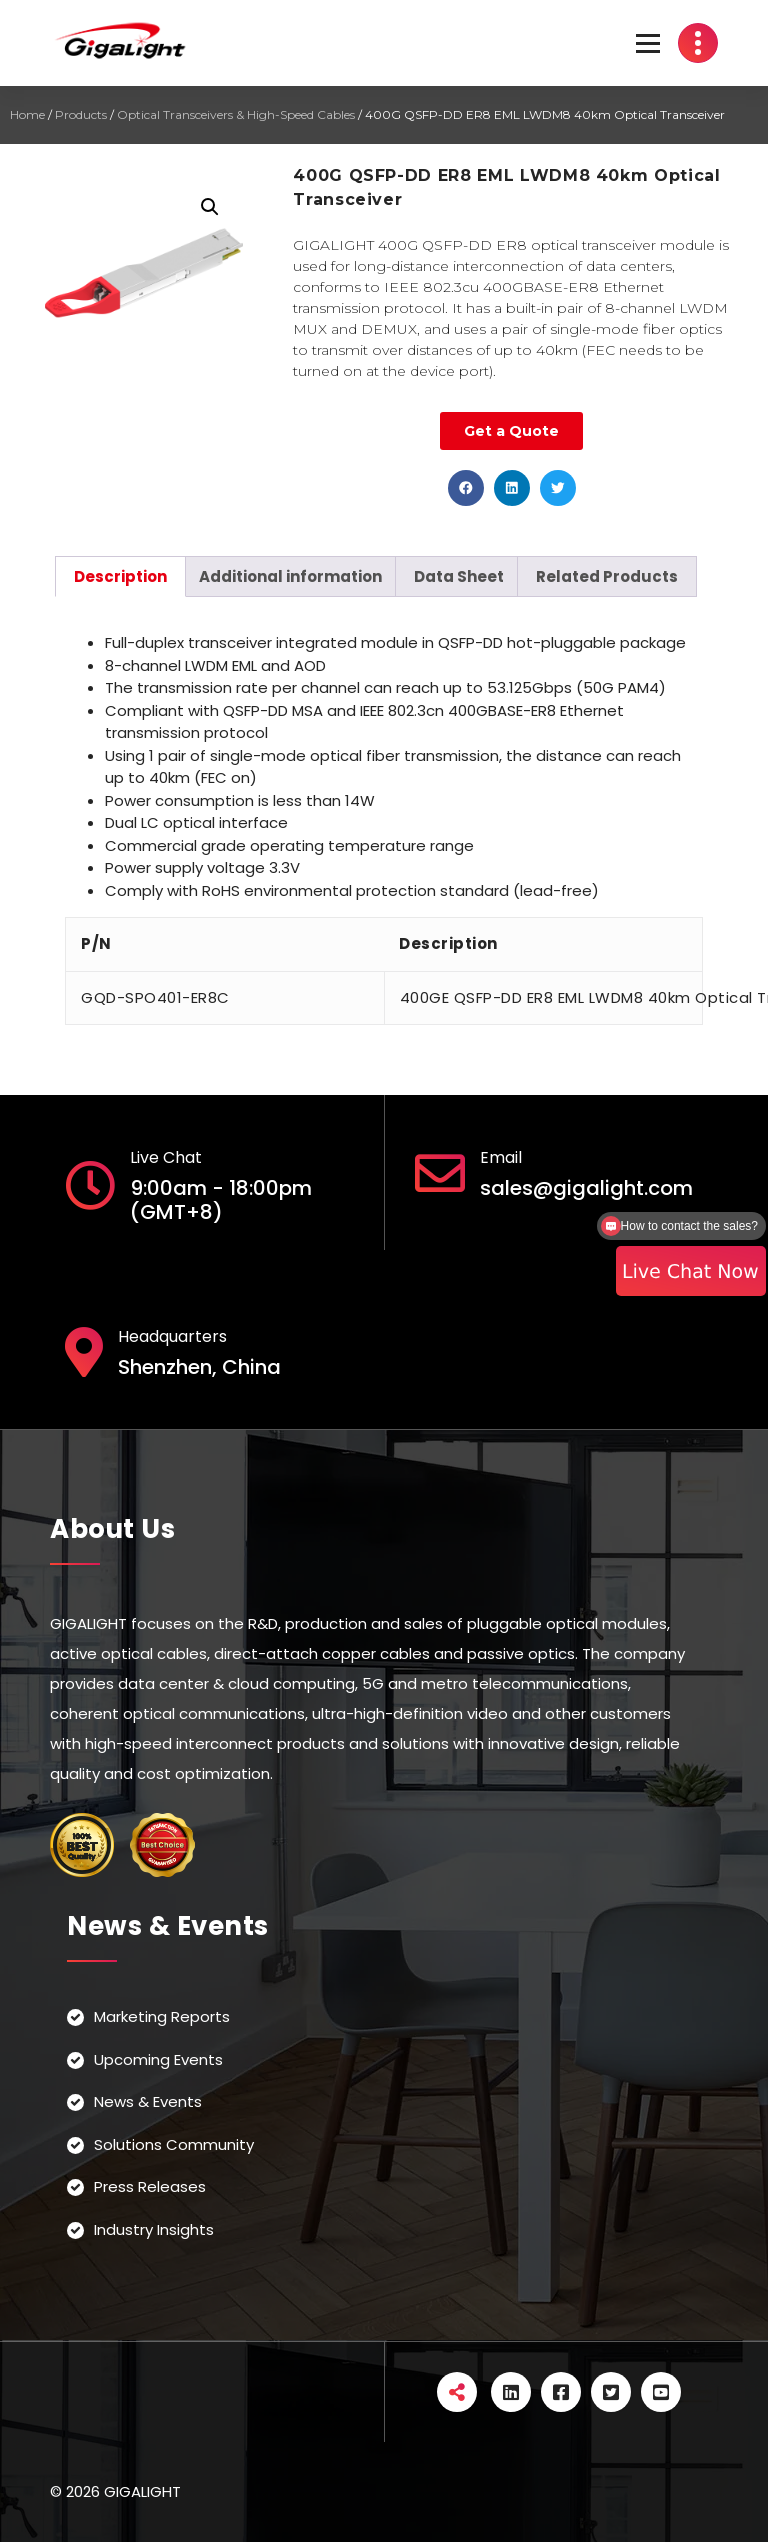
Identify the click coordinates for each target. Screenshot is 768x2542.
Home (27, 114)
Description (120, 576)
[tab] (120, 576)
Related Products (607, 576)
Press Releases (150, 2186)
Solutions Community (174, 2144)
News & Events (148, 2101)
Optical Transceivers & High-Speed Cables (236, 114)
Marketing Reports (162, 2016)
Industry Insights (154, 2229)
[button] (466, 488)
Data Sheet (459, 576)
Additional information (290, 576)
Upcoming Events (158, 2059)
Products (81, 114)
